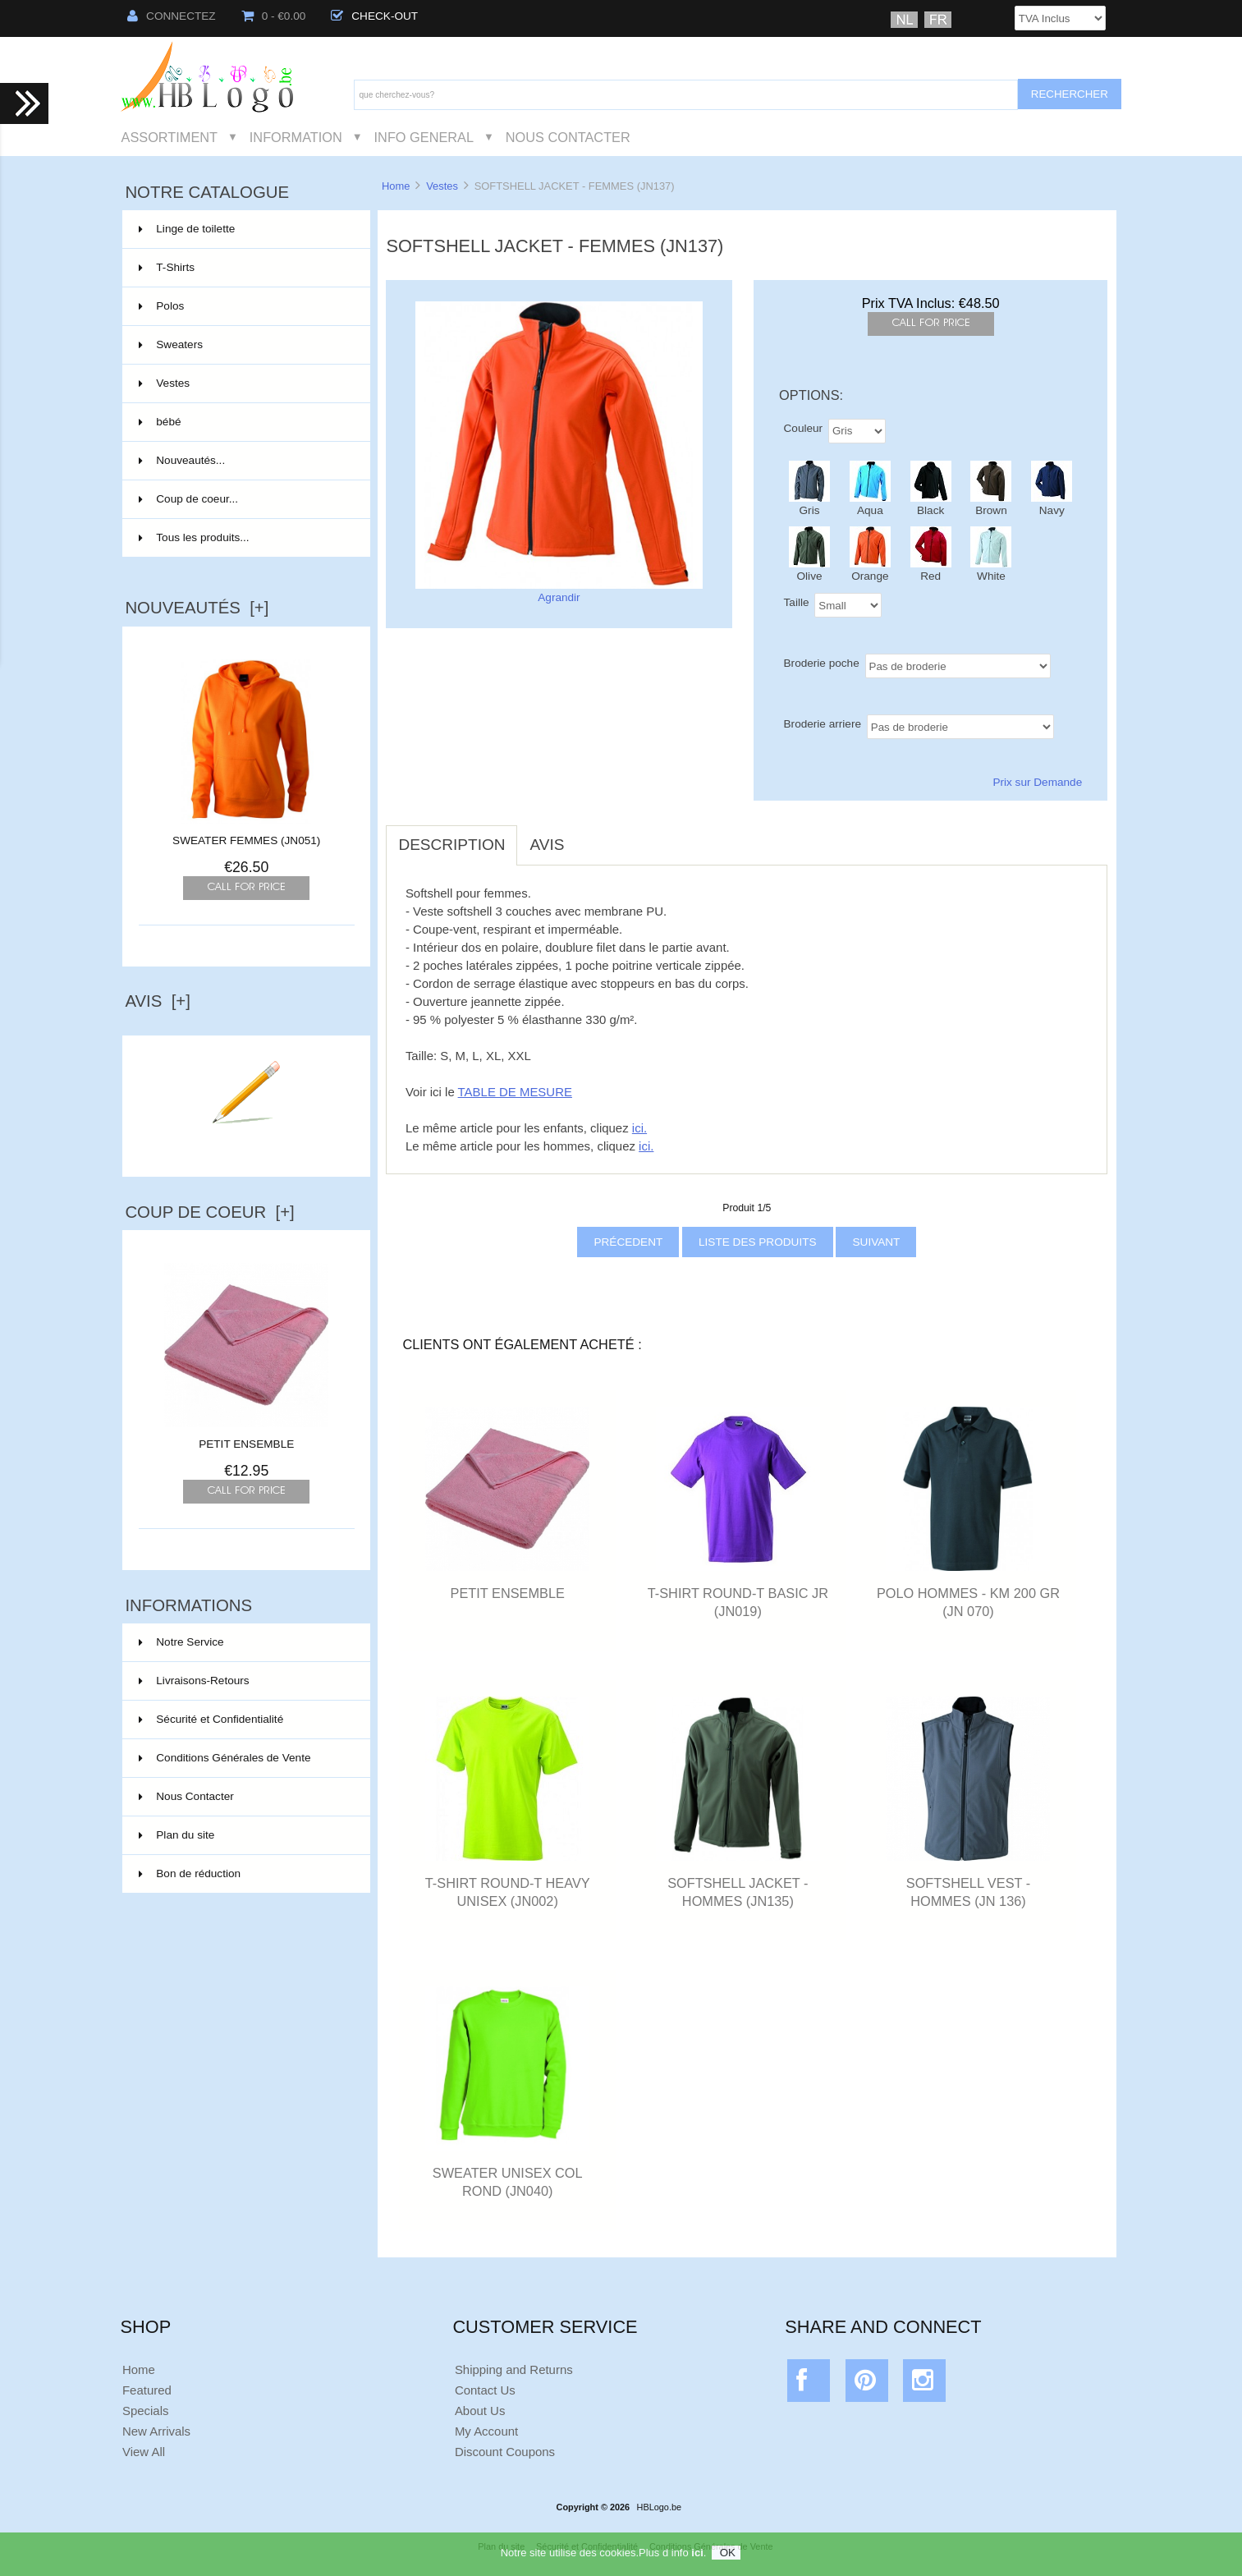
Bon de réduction (190, 1873)
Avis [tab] (546, 844)
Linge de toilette (245, 229)
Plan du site (176, 1835)
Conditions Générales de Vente (224, 1758)
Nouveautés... (182, 460)
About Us (480, 2411)
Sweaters (245, 345)
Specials (145, 2411)
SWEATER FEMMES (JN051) (246, 840)
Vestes (442, 186)
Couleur (803, 427)
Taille (796, 602)
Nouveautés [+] (196, 608)
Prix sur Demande (1037, 782)
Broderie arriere (822, 724)
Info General (424, 137)
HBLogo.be (659, 2507)
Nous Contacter (568, 137)
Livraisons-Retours (194, 1680)
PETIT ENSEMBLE (246, 1438)
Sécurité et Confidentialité (211, 1719)
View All (143, 2452)
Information (296, 137)
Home (396, 186)
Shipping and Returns (514, 2369)
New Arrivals (156, 2431)
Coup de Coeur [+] (209, 1212)
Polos (245, 306)
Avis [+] (157, 1001)
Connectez (171, 16)
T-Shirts (245, 268)
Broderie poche (821, 663)
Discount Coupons (505, 2452)
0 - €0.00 (273, 16)
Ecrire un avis (246, 1144)
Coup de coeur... (188, 499)
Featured (147, 2390)
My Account (486, 2431)
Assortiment (169, 137)
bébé (245, 422)
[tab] (588, 836)
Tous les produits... (194, 537)
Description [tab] (451, 844)
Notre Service (181, 1642)
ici (697, 2557)
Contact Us (485, 2390)
